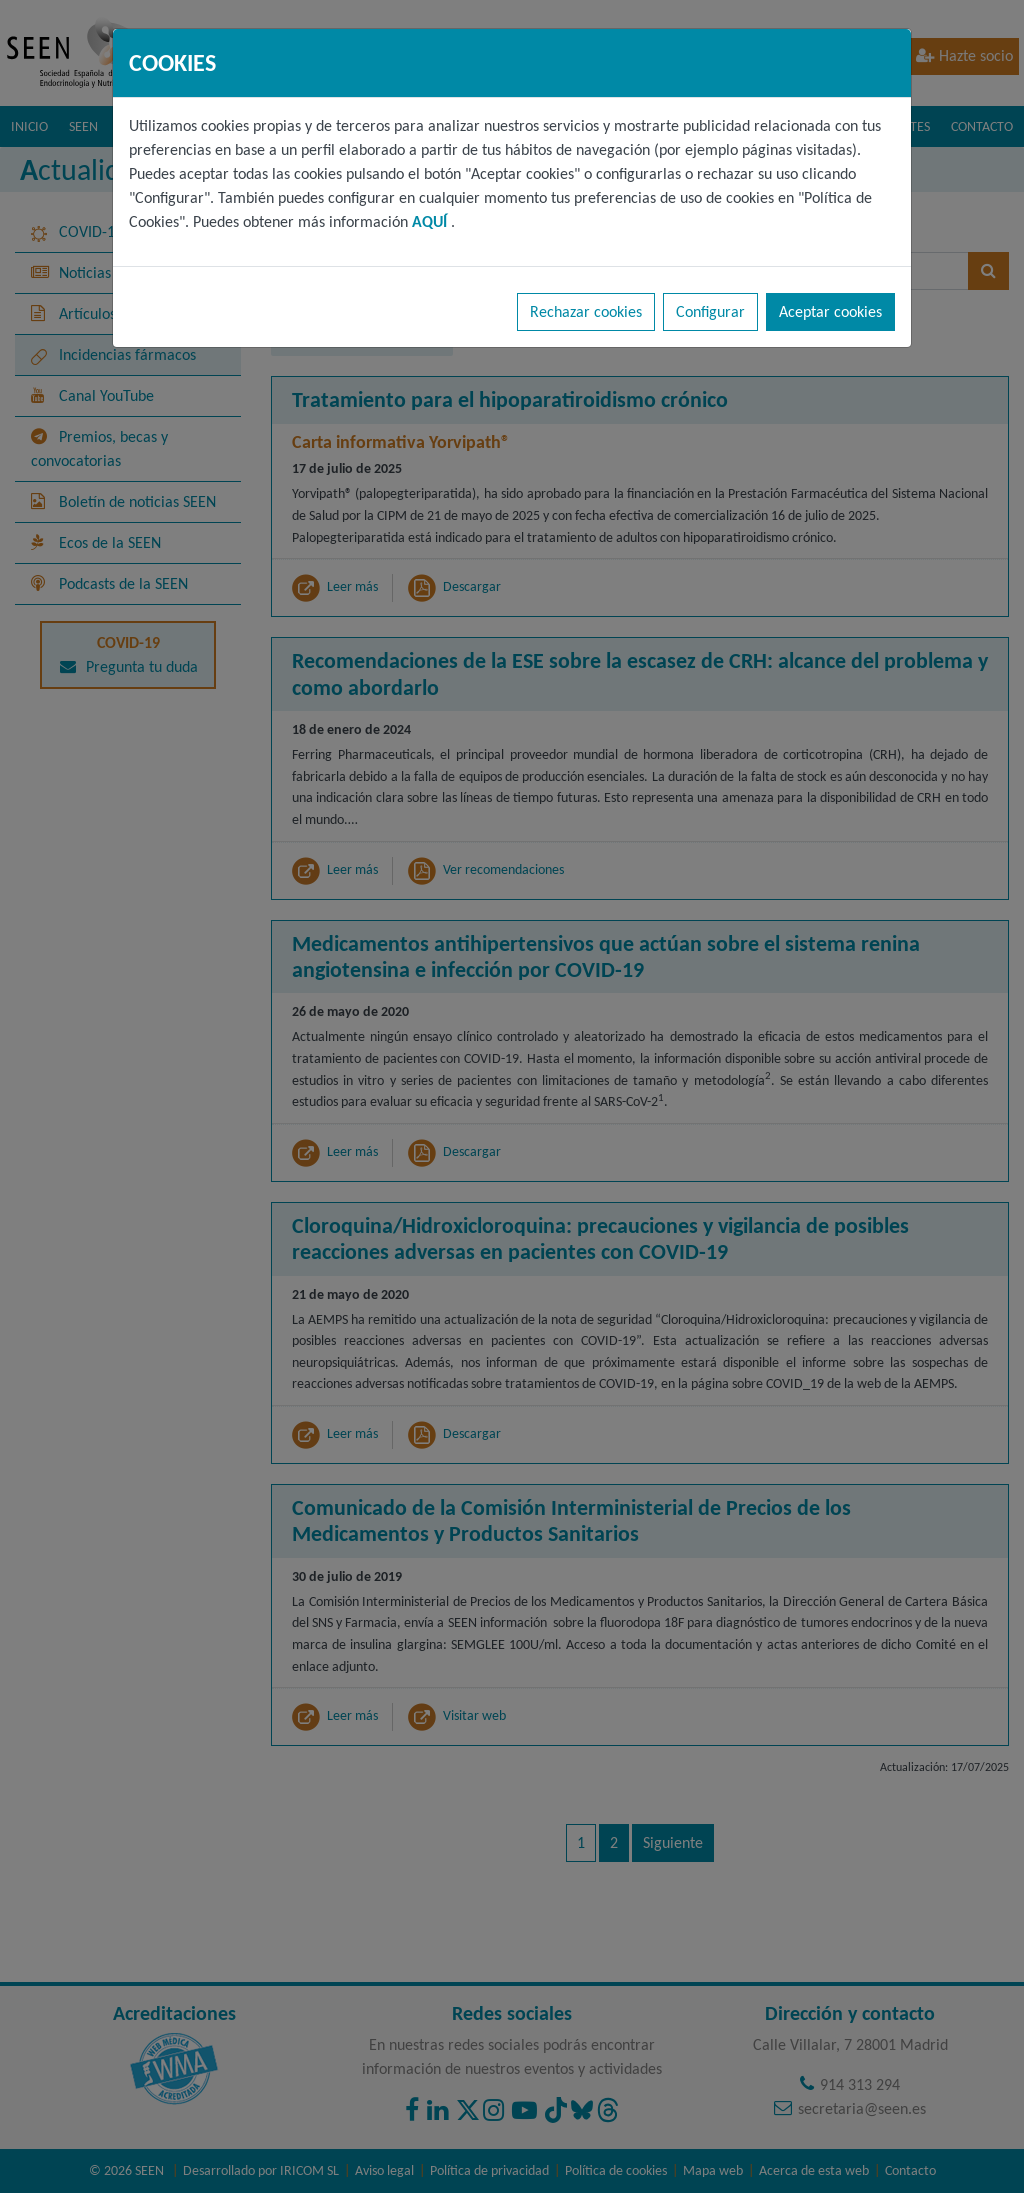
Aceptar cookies (830, 311)
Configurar (710, 311)
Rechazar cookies (586, 311)
